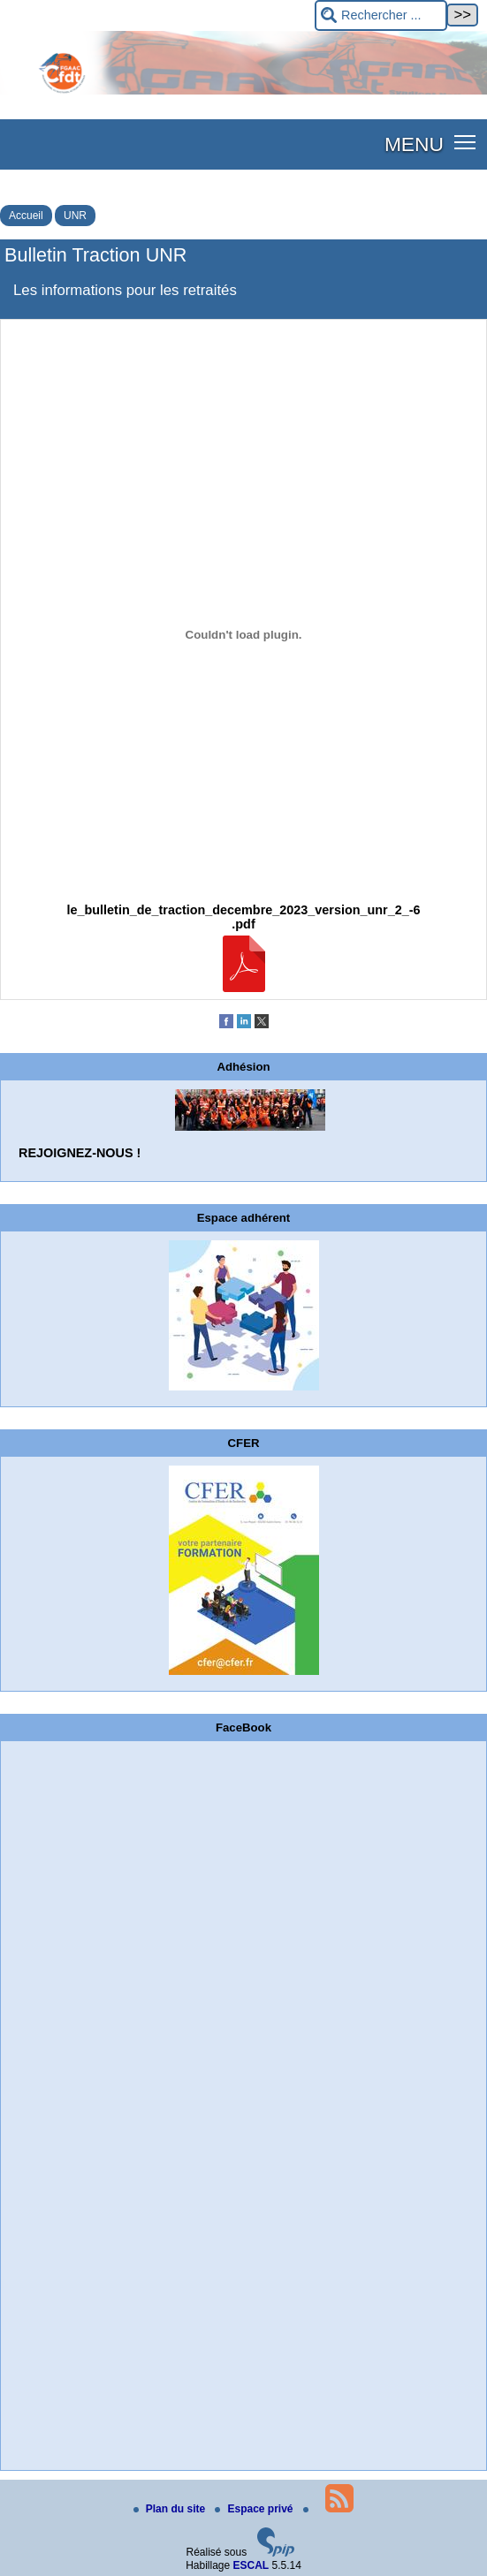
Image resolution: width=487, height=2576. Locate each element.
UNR (75, 215)
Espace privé (255, 2509)
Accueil (26, 215)
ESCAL (251, 2565)
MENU (414, 144)
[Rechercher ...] (381, 15)
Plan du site (171, 2509)
